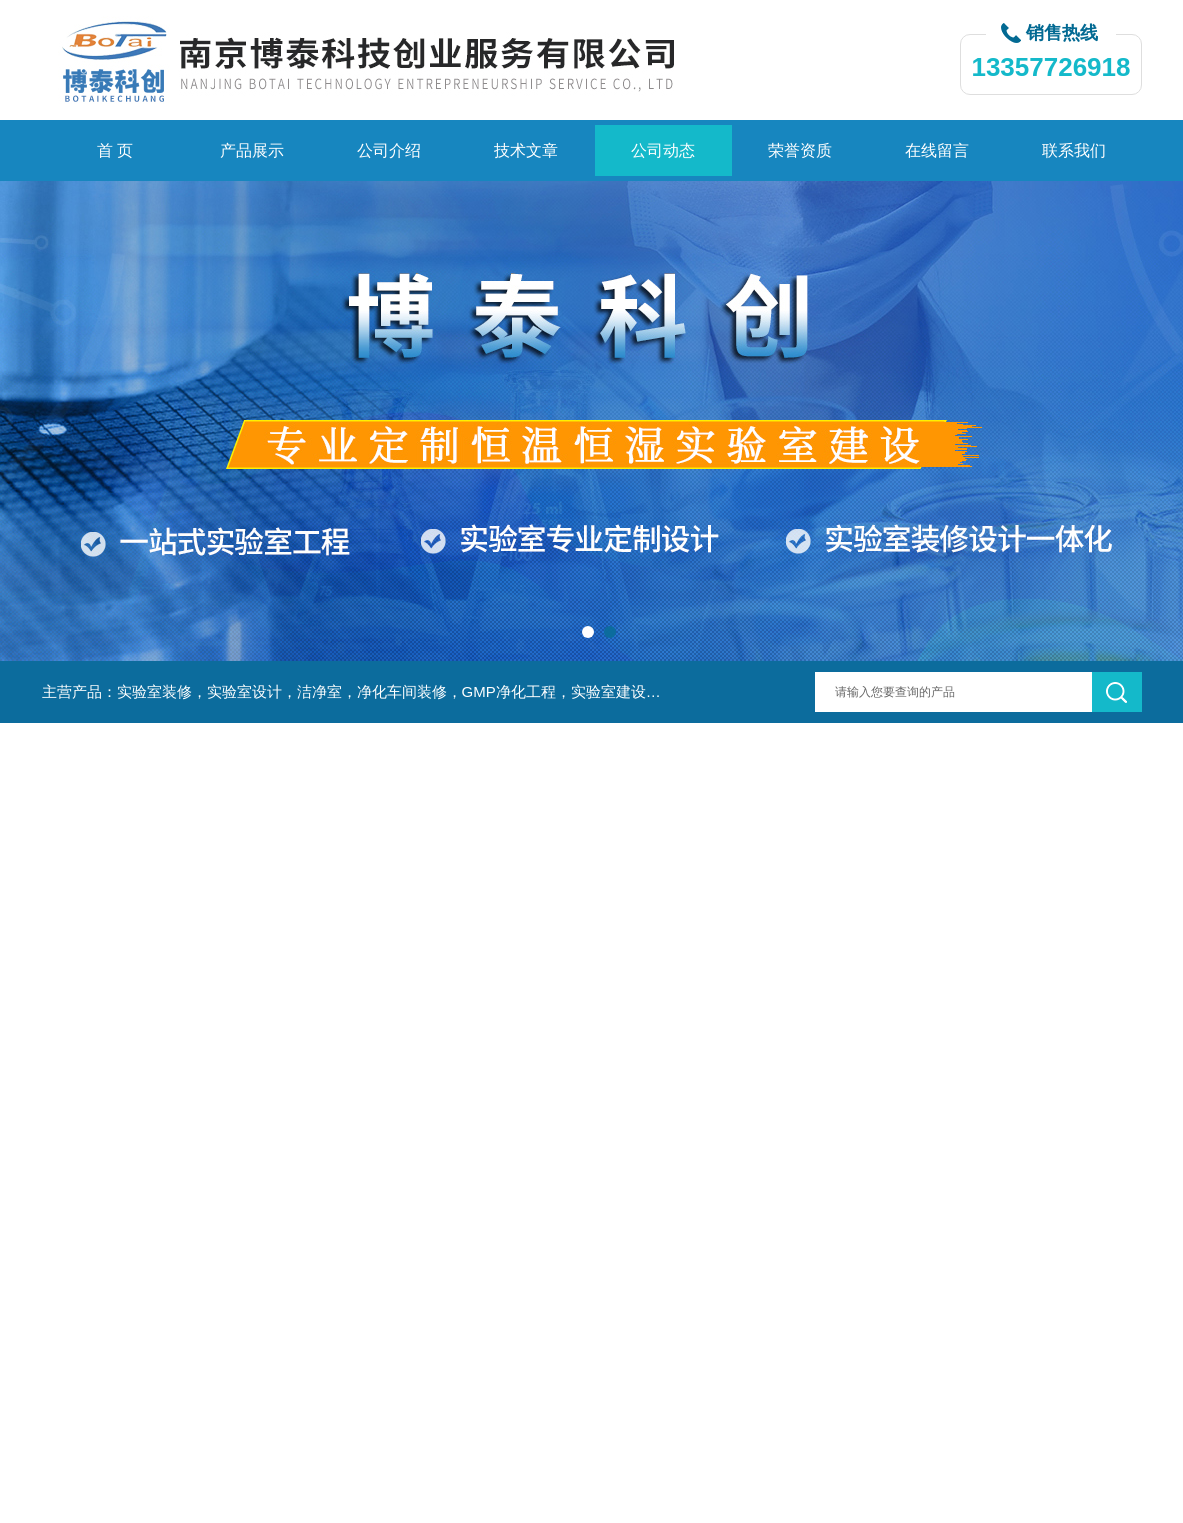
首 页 (115, 150)
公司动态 (663, 150)
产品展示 (252, 150)
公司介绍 (389, 150)
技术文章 (526, 150)
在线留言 (937, 150)
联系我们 (1074, 150)
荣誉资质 (800, 150)
